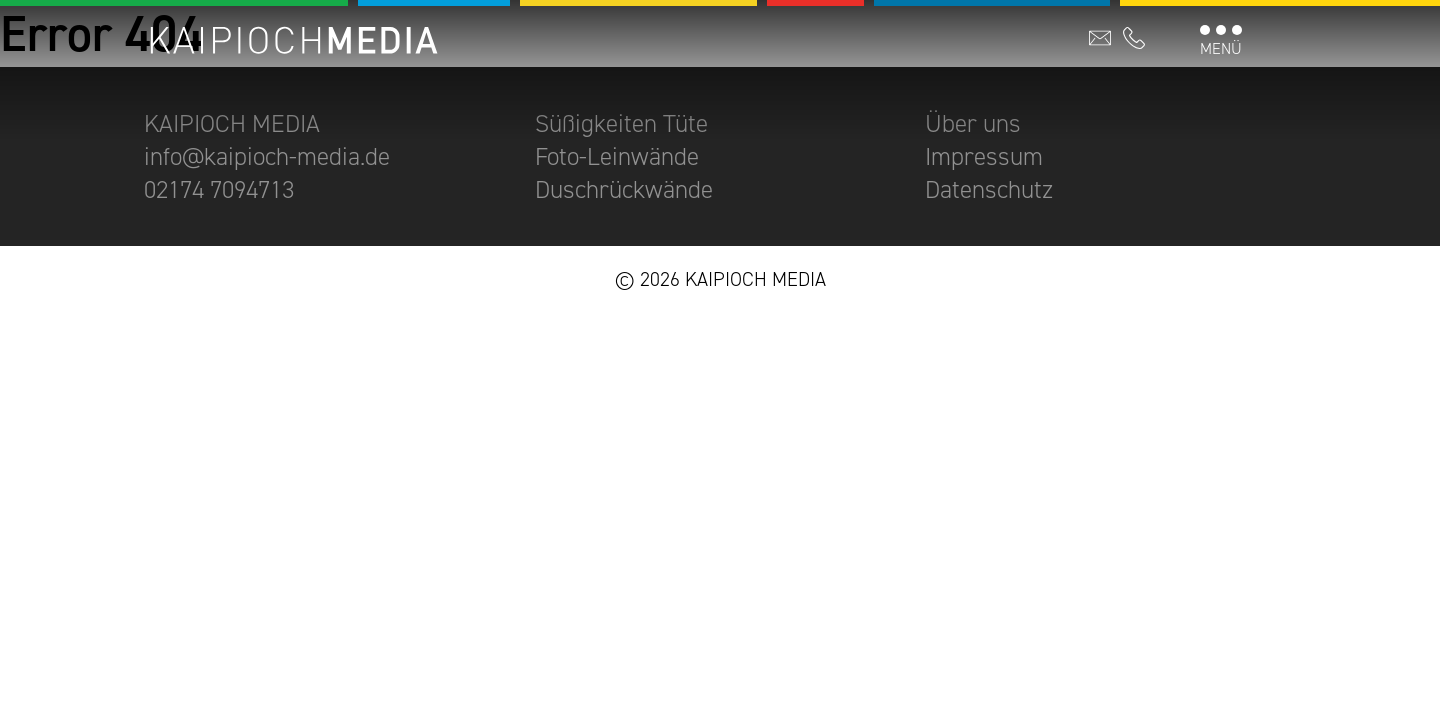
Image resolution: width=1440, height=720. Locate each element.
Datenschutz (989, 189)
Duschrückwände (624, 189)
